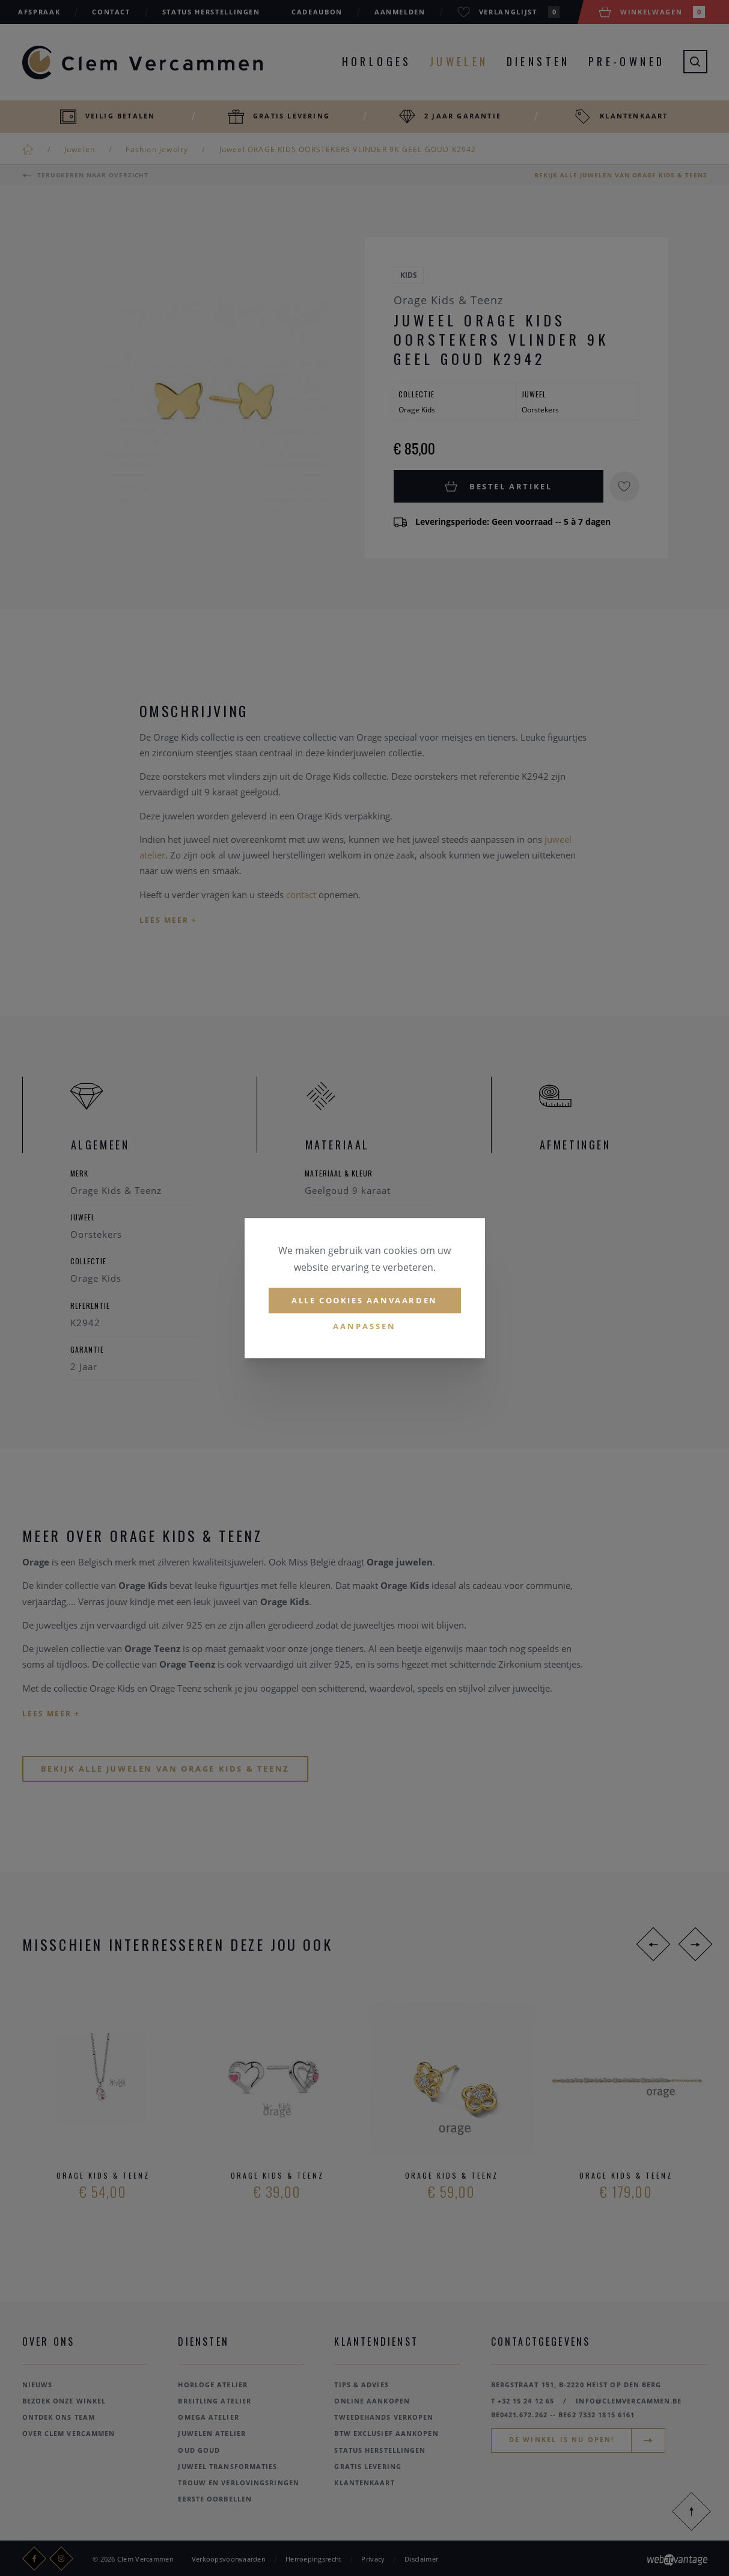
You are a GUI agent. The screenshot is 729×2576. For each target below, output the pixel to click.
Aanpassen (364, 1326)
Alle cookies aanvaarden (364, 1300)
